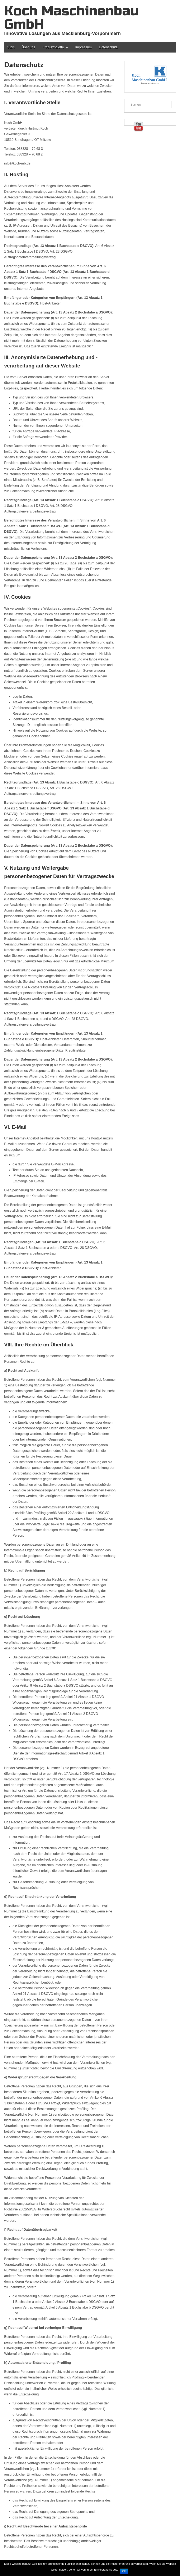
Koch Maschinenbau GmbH (71, 17)
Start (10, 47)
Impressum (83, 47)
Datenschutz (108, 47)
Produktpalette (53, 47)
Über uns (28, 47)
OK (124, 2571)
